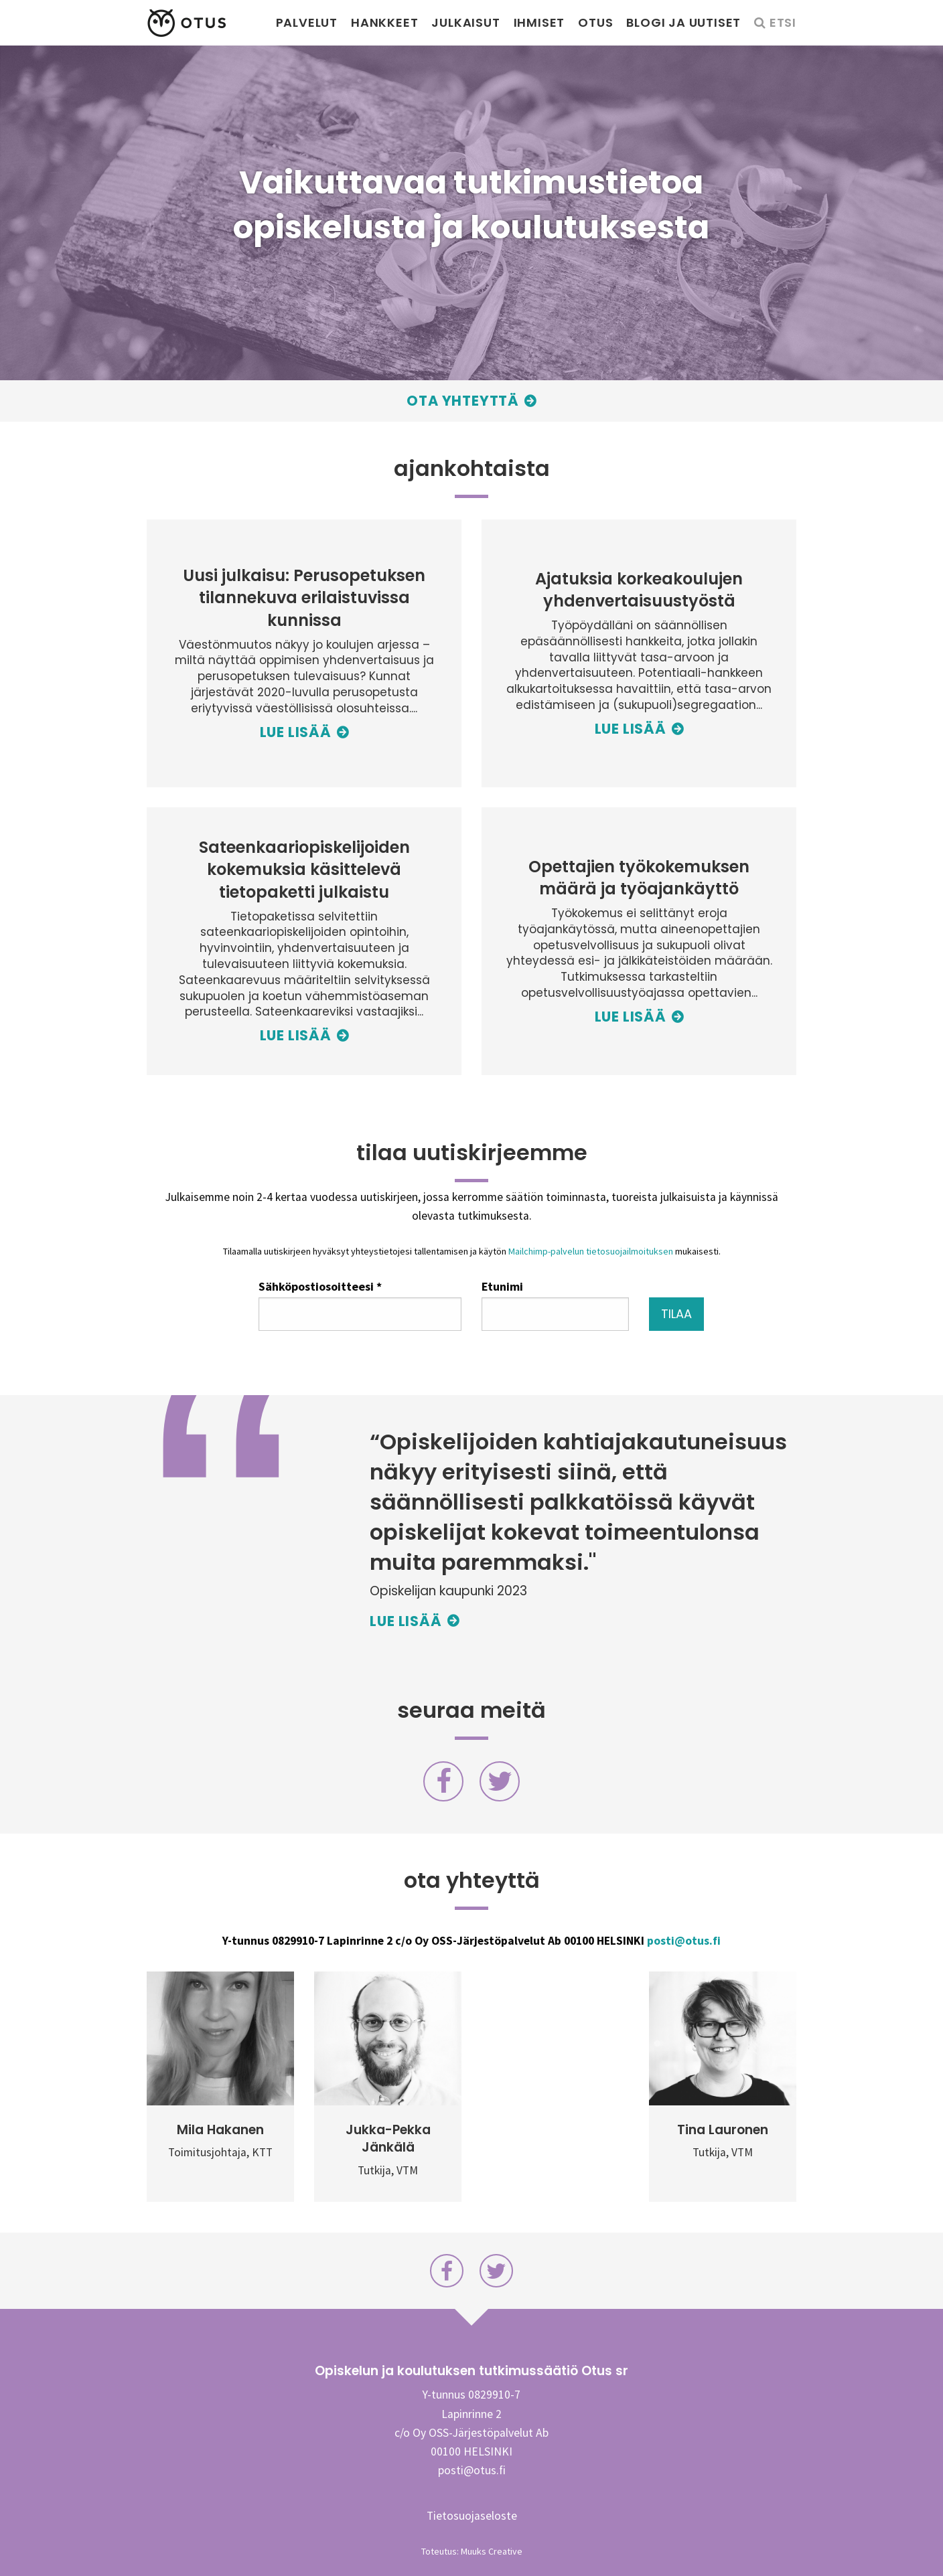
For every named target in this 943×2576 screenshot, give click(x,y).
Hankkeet (384, 22)
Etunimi (502, 1286)
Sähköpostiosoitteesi (320, 1286)
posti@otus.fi (684, 1940)
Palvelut (307, 22)
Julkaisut (465, 22)
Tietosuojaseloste (472, 2515)
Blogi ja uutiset (683, 22)
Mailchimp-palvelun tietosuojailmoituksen (590, 1251)
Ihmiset (539, 22)
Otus (595, 22)
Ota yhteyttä (463, 400)
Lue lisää (405, 1621)
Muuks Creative (491, 2551)
